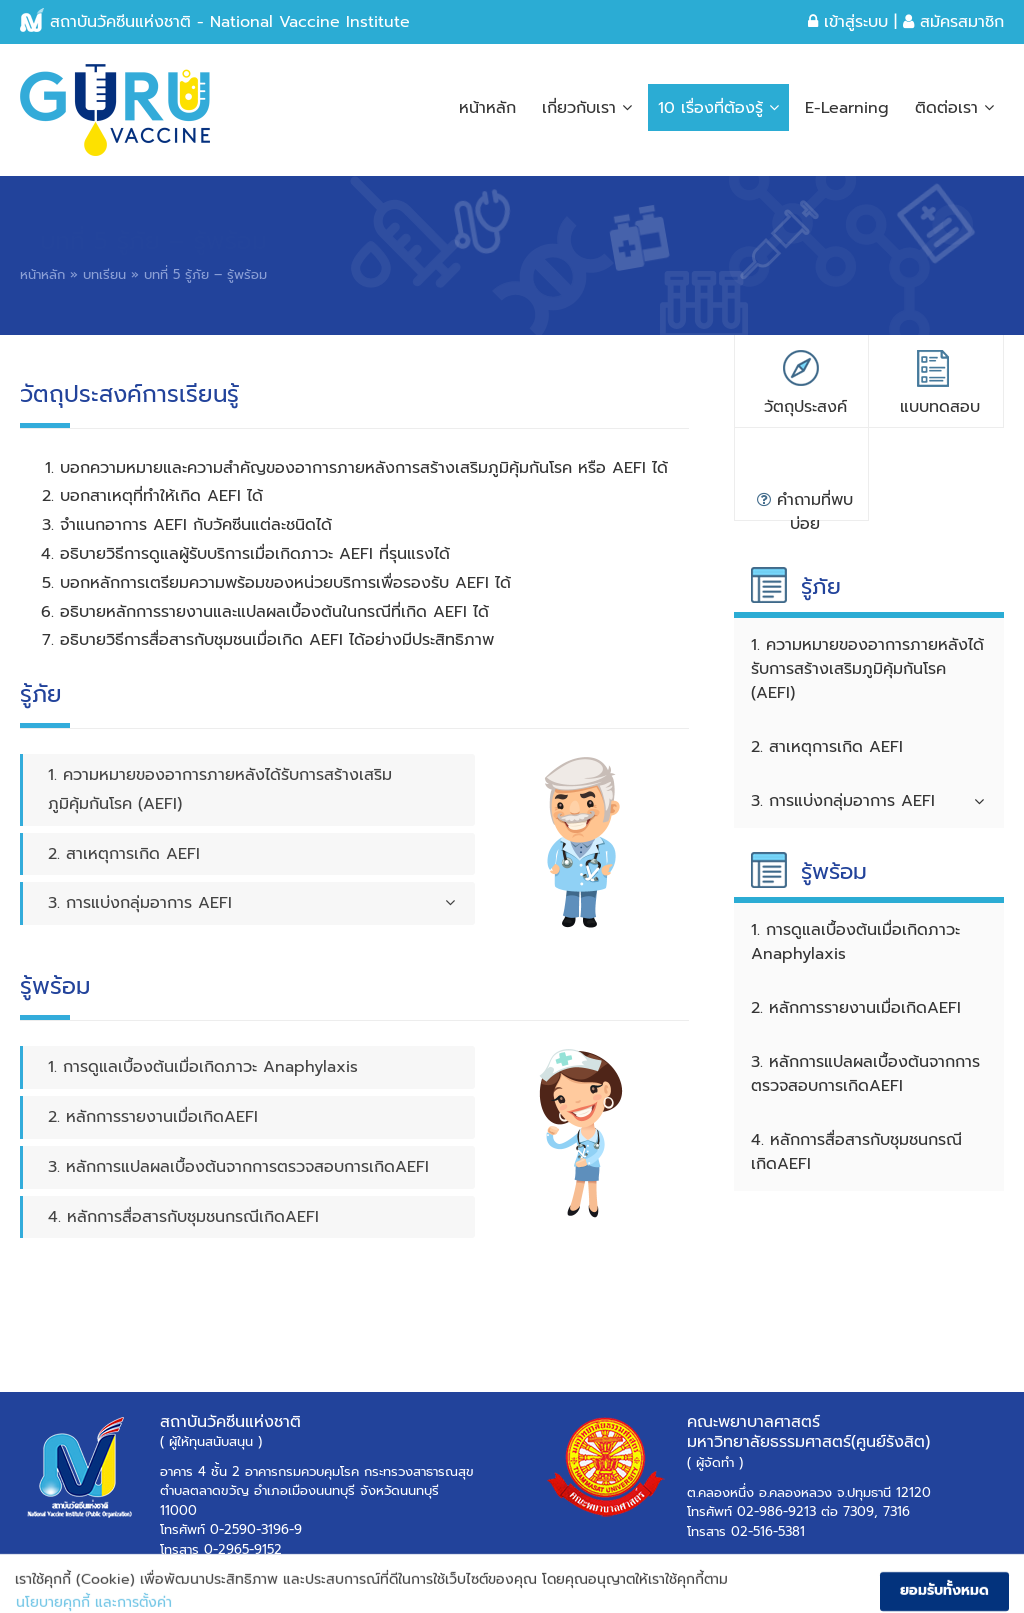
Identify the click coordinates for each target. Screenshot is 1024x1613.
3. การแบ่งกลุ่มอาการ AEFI (251, 903)
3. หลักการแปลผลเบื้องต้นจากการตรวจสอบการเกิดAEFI (238, 1167)
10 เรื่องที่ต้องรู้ (718, 108)
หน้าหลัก (487, 108)
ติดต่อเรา (954, 108)
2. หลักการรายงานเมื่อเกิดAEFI (153, 1117)
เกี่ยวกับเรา (587, 108)
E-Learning (847, 108)
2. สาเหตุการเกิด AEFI (124, 854)
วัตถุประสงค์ (805, 407)
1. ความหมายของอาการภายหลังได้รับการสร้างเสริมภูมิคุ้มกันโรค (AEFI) (220, 789)
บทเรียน (104, 274)
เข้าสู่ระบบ (848, 22)
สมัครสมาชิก (953, 22)
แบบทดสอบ (940, 407)
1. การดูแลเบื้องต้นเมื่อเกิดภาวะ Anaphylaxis (203, 1067)
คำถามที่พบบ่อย (805, 504)
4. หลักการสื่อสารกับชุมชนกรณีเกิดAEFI (183, 1217)
